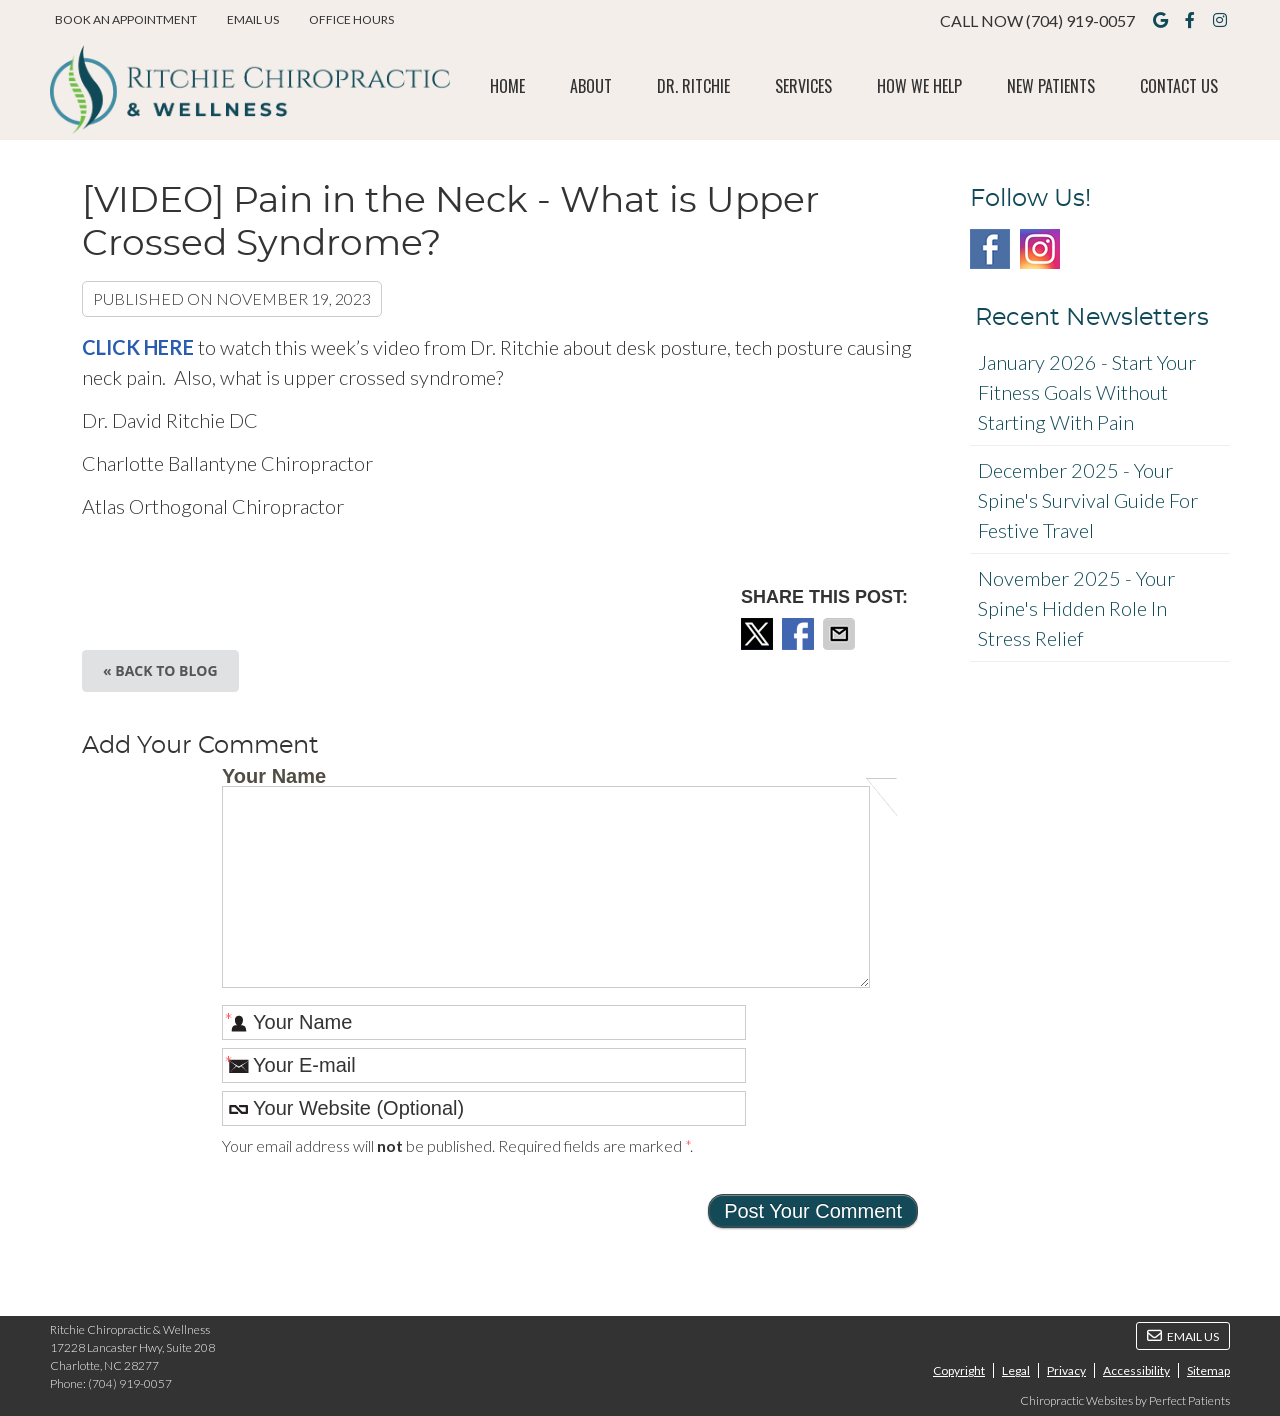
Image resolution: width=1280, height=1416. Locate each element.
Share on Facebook (800, 634)
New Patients (1051, 86)
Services (803, 86)
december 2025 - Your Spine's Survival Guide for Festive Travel (1088, 500)
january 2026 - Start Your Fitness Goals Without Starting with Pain (1087, 392)
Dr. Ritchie (693, 86)
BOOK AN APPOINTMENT (126, 19)
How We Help (919, 86)
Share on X (759, 634)
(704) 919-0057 (1080, 20)
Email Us (253, 19)
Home (507, 86)
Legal (1016, 1370)
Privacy (1066, 1370)
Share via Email (841, 634)
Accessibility (1136, 1370)
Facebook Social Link (990, 249)
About (591, 86)
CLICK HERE (140, 347)
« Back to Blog (160, 670)
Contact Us (1179, 86)
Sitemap (1208, 1370)
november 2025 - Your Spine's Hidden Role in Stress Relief (1076, 608)
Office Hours (351, 19)
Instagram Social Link (1040, 249)
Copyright (959, 1370)
